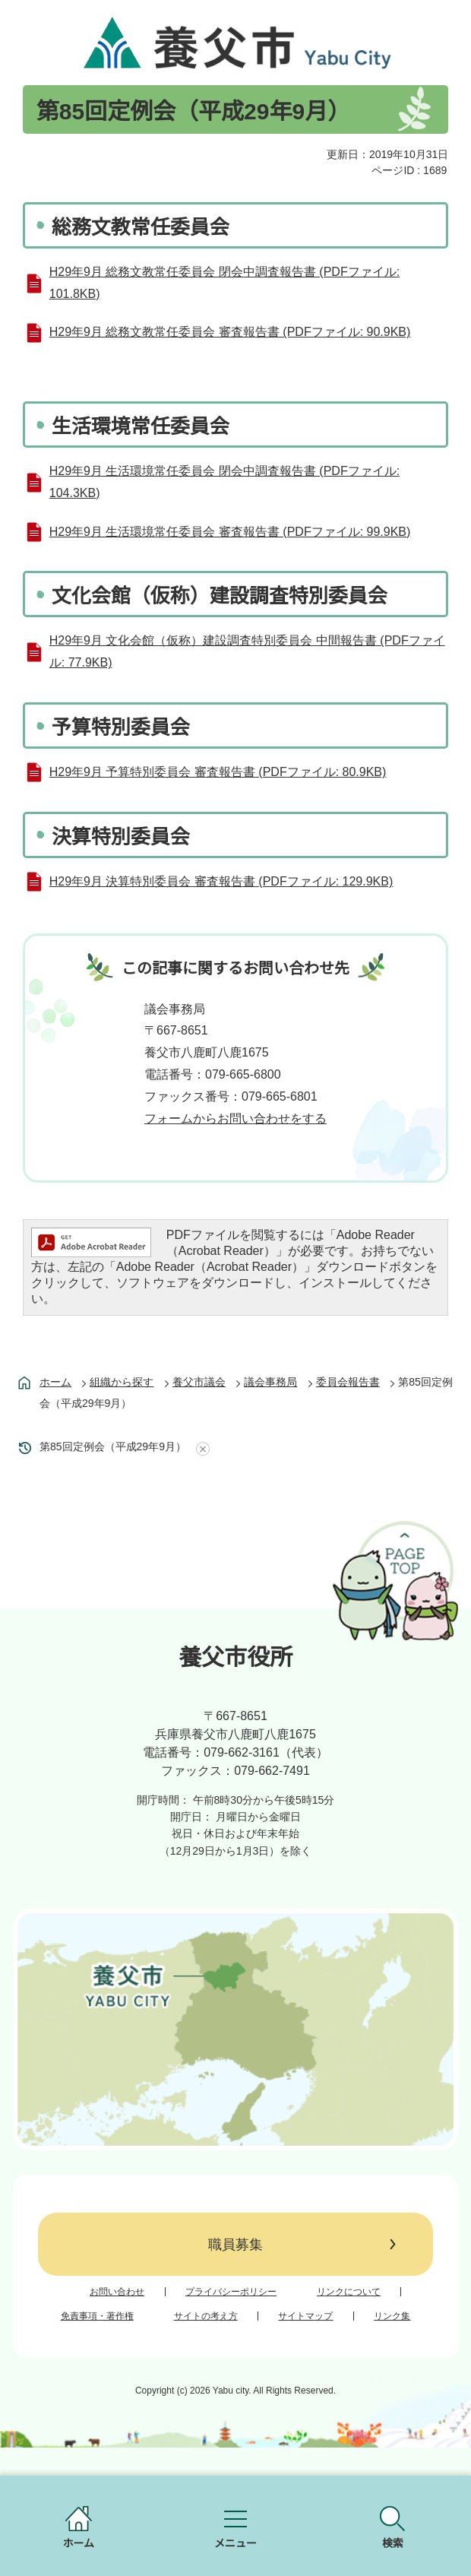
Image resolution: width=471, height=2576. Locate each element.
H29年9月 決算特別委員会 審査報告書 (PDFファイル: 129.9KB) (221, 881)
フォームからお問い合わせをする (235, 1118)
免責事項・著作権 (97, 2316)
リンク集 (392, 2316)
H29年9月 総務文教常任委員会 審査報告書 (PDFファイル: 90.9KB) (230, 331)
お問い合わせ (117, 2291)
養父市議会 (199, 1382)
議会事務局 (270, 1382)
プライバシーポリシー (231, 2291)
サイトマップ (305, 2316)
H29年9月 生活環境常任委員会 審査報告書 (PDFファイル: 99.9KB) (230, 531)
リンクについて (349, 2291)
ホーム (55, 1382)
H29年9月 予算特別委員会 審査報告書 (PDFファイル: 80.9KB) (218, 771)
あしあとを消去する (200, 1448)
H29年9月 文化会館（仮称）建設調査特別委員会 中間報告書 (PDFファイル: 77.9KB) (247, 651)
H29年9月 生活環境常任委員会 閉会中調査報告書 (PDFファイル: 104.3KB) (224, 481)
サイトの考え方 (206, 2316)
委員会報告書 (348, 1382)
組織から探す (121, 1382)
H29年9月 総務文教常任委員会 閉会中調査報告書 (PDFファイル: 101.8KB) (224, 282)
